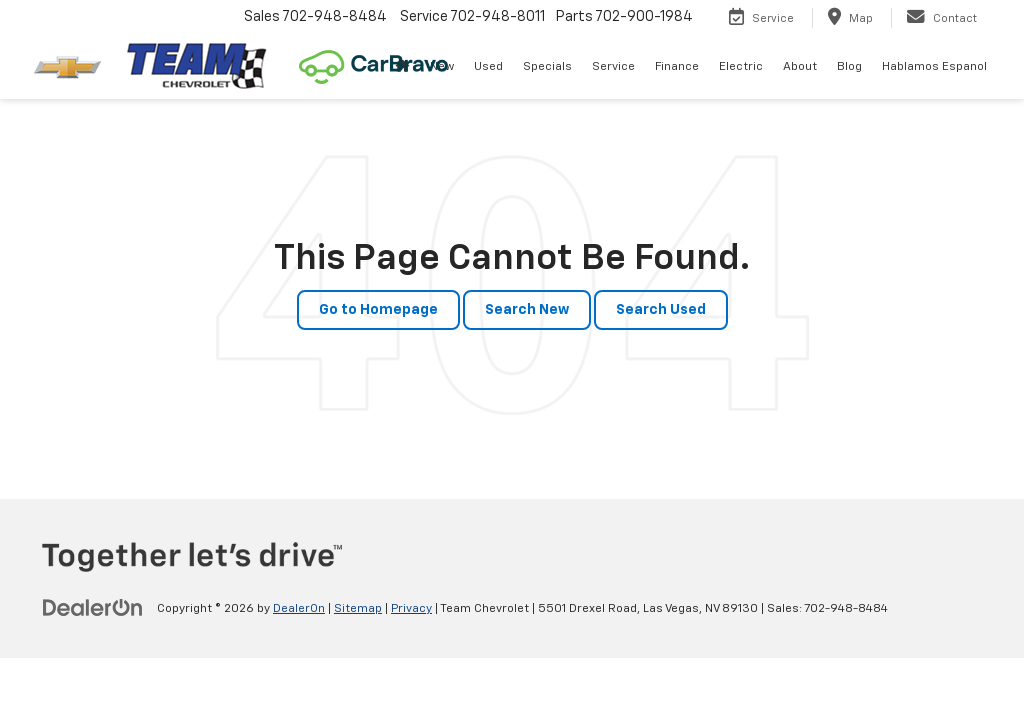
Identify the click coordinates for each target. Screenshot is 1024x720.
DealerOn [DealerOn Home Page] (299, 609)
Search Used (661, 310)
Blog (849, 67)
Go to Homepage (378, 310)
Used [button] (488, 67)
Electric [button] (741, 67)
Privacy (411, 609)
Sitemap (358, 609)
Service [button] (613, 67)
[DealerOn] (93, 608)
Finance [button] (677, 67)
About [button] (800, 67)
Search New (527, 310)
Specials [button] (547, 67)
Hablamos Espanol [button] (934, 67)
